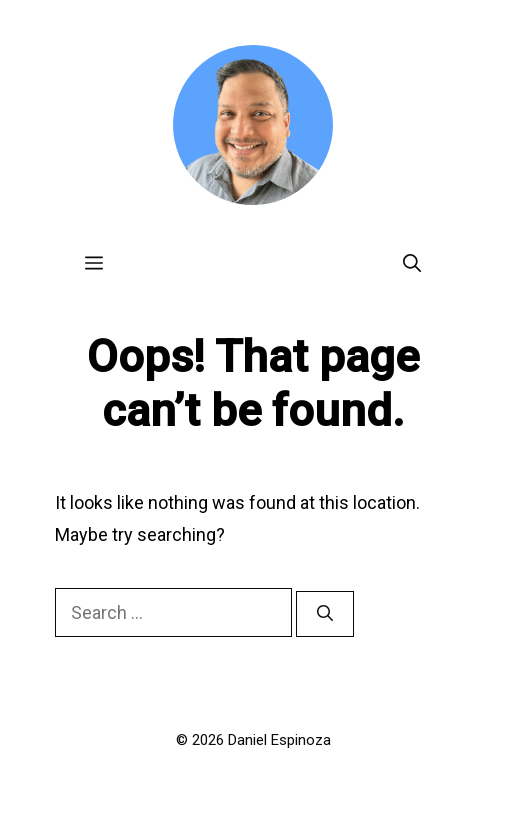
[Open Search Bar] (412, 262)
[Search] (325, 614)
